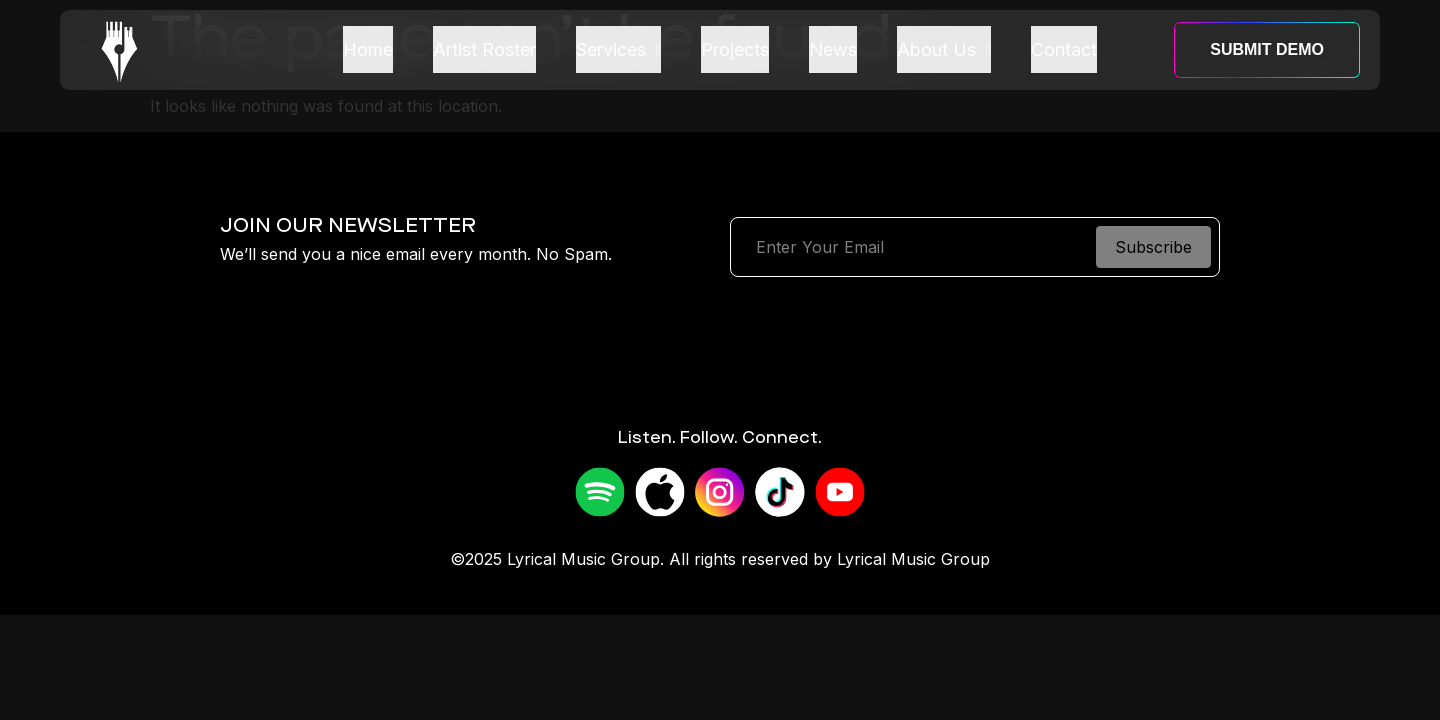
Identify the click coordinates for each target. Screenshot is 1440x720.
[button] (618, 50)
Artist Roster (484, 49)
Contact (1064, 49)
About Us (944, 49)
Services (618, 49)
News (833, 49)
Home (368, 49)
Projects (735, 49)
